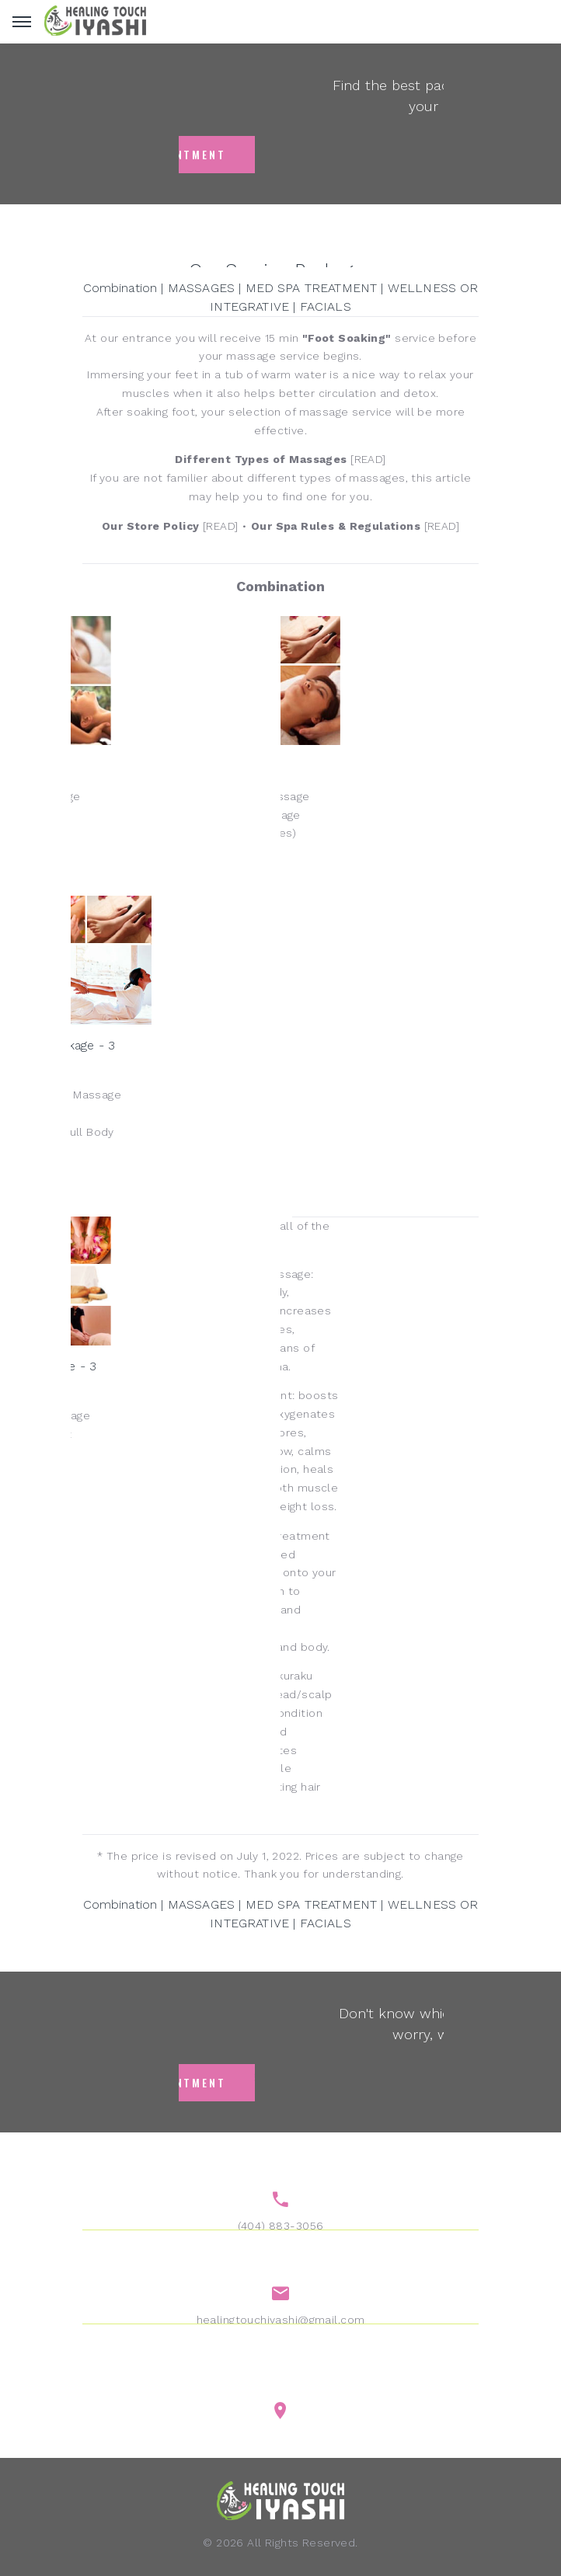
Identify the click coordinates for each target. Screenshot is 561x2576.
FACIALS (325, 306)
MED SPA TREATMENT (312, 287)
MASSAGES (201, 287)
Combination (120, 287)
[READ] (280, 459)
